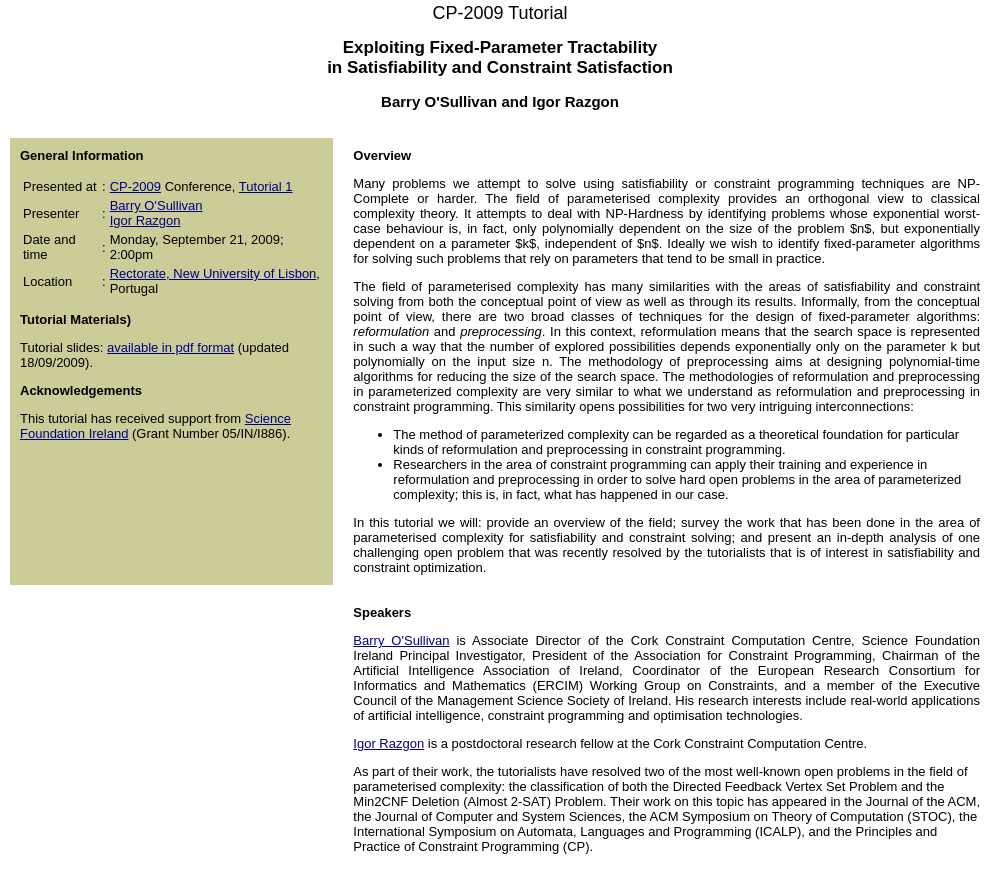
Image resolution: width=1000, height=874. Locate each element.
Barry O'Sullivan (156, 205)
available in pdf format (170, 347)
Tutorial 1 (266, 186)
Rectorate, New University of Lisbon (213, 273)
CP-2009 (135, 186)
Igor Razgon (145, 220)
